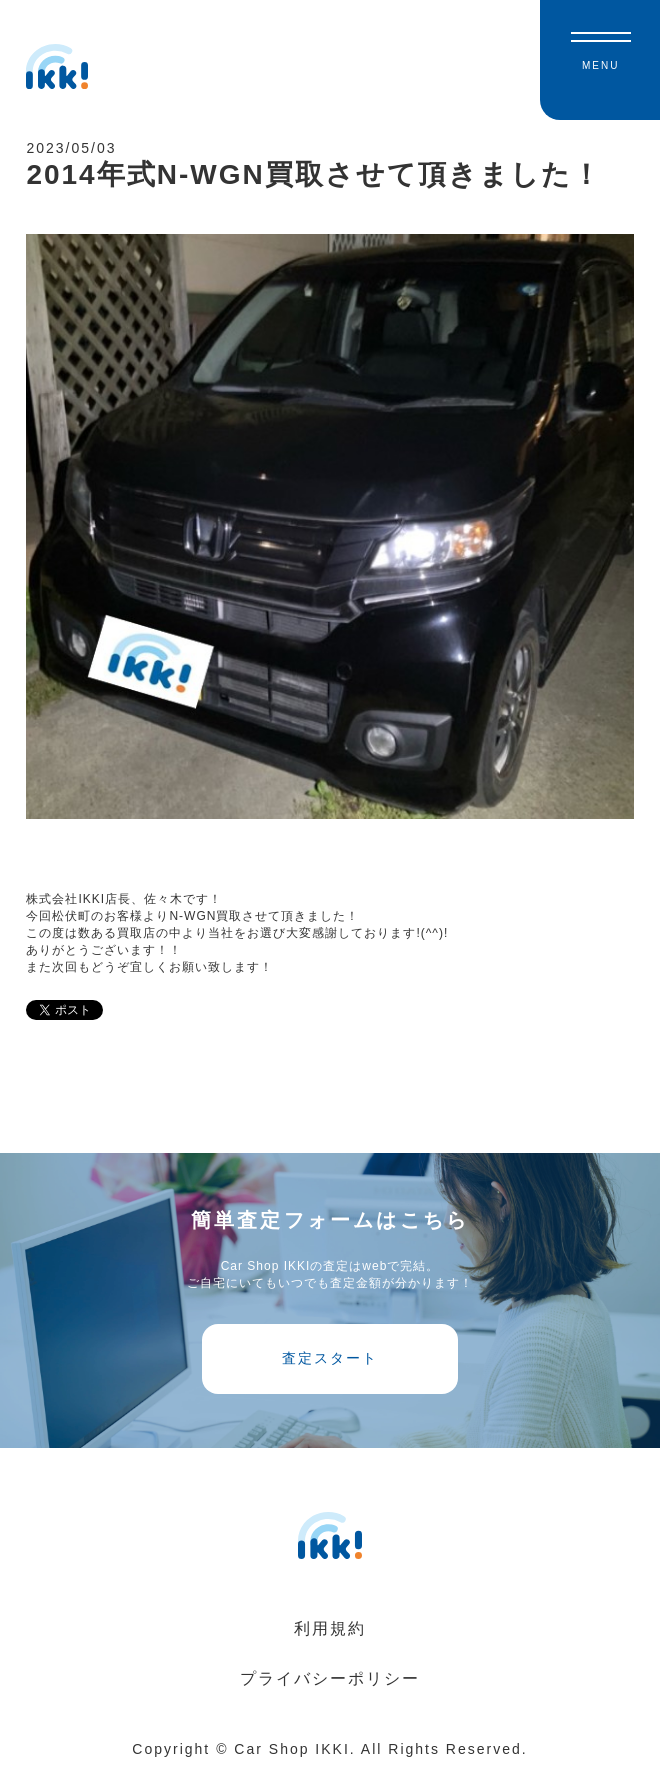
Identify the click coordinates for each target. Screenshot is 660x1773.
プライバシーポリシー (330, 1678)
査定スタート (330, 1358)
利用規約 (330, 1628)
